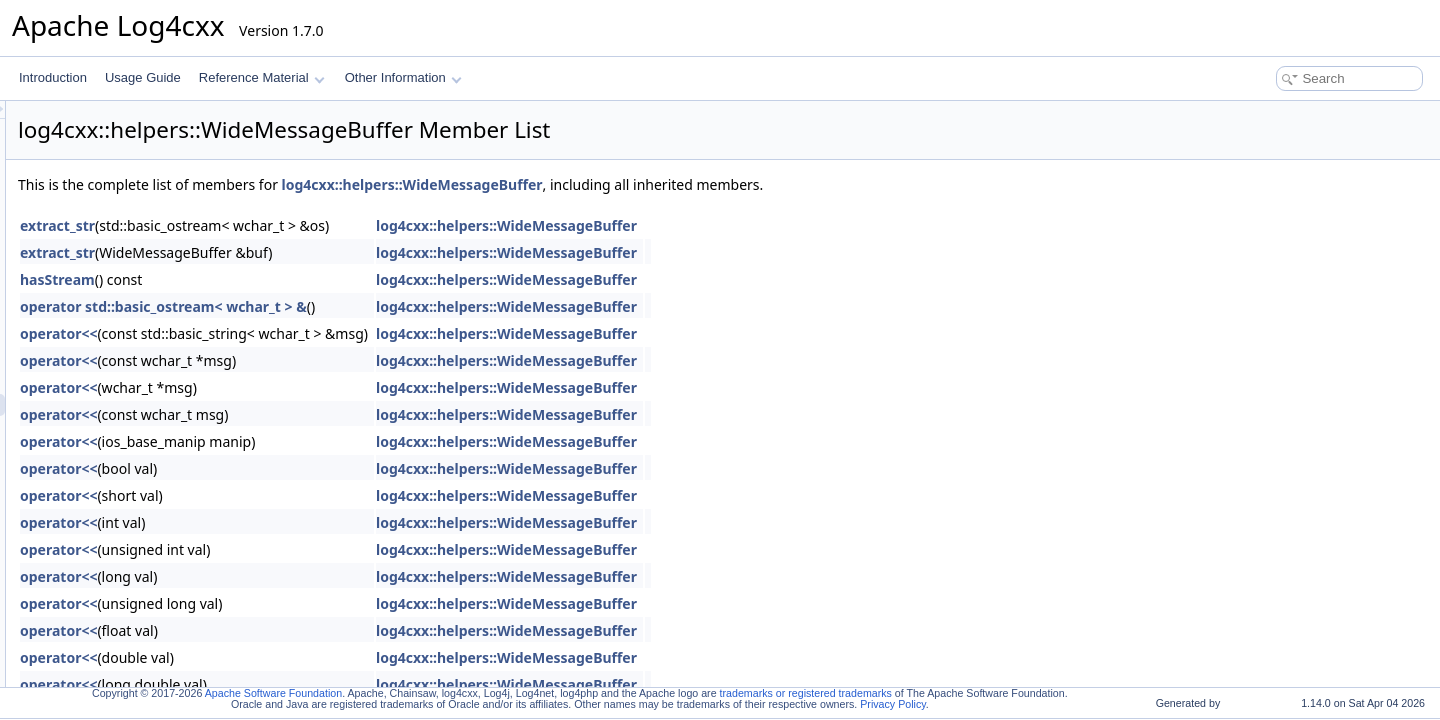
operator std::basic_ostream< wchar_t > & (413, 306)
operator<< (308, 333)
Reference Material (261, 77)
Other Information (403, 77)
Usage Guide (143, 77)
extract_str (307, 225)
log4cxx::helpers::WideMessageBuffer (662, 184)
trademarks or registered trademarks (806, 693)
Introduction (53, 77)
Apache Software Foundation (273, 693)
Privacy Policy (893, 704)
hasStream (307, 279)
